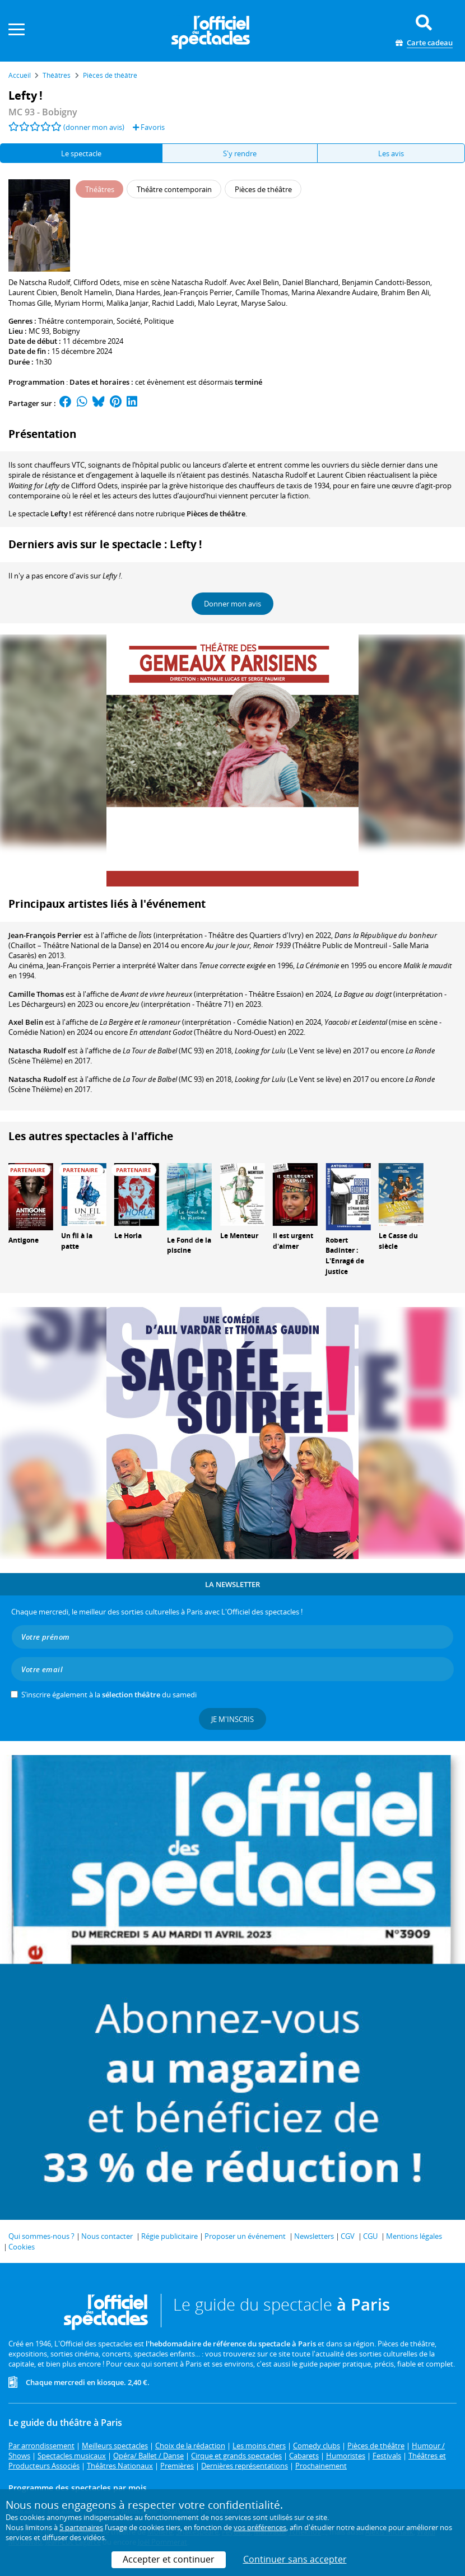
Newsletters (314, 2236)
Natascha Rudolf (37, 1051)
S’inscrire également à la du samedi (109, 1695)
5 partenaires (81, 2527)
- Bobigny (42, 112)
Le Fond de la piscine (189, 1245)
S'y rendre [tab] (240, 153)
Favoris (149, 127)
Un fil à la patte (76, 1241)
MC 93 (39, 331)
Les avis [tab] (391, 153)
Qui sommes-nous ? (41, 2236)
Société (129, 321)
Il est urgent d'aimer (293, 1241)
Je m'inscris (232, 1719)
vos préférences (260, 2527)
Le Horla (128, 1235)
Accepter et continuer (169, 2559)
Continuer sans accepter (295, 2559)
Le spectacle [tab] (81, 153)
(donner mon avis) (93, 127)
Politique (159, 321)
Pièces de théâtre (216, 513)
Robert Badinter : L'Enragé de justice (345, 1255)
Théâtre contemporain (75, 321)
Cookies (21, 2247)
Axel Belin (25, 1022)
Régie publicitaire (169, 2236)
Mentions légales (414, 2236)
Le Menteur (239, 1235)
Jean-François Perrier (45, 935)
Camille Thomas (36, 994)
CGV (348, 2236)
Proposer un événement (245, 2236)
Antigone (23, 1240)
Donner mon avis (232, 604)
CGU (370, 2236)
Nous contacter (107, 2236)
